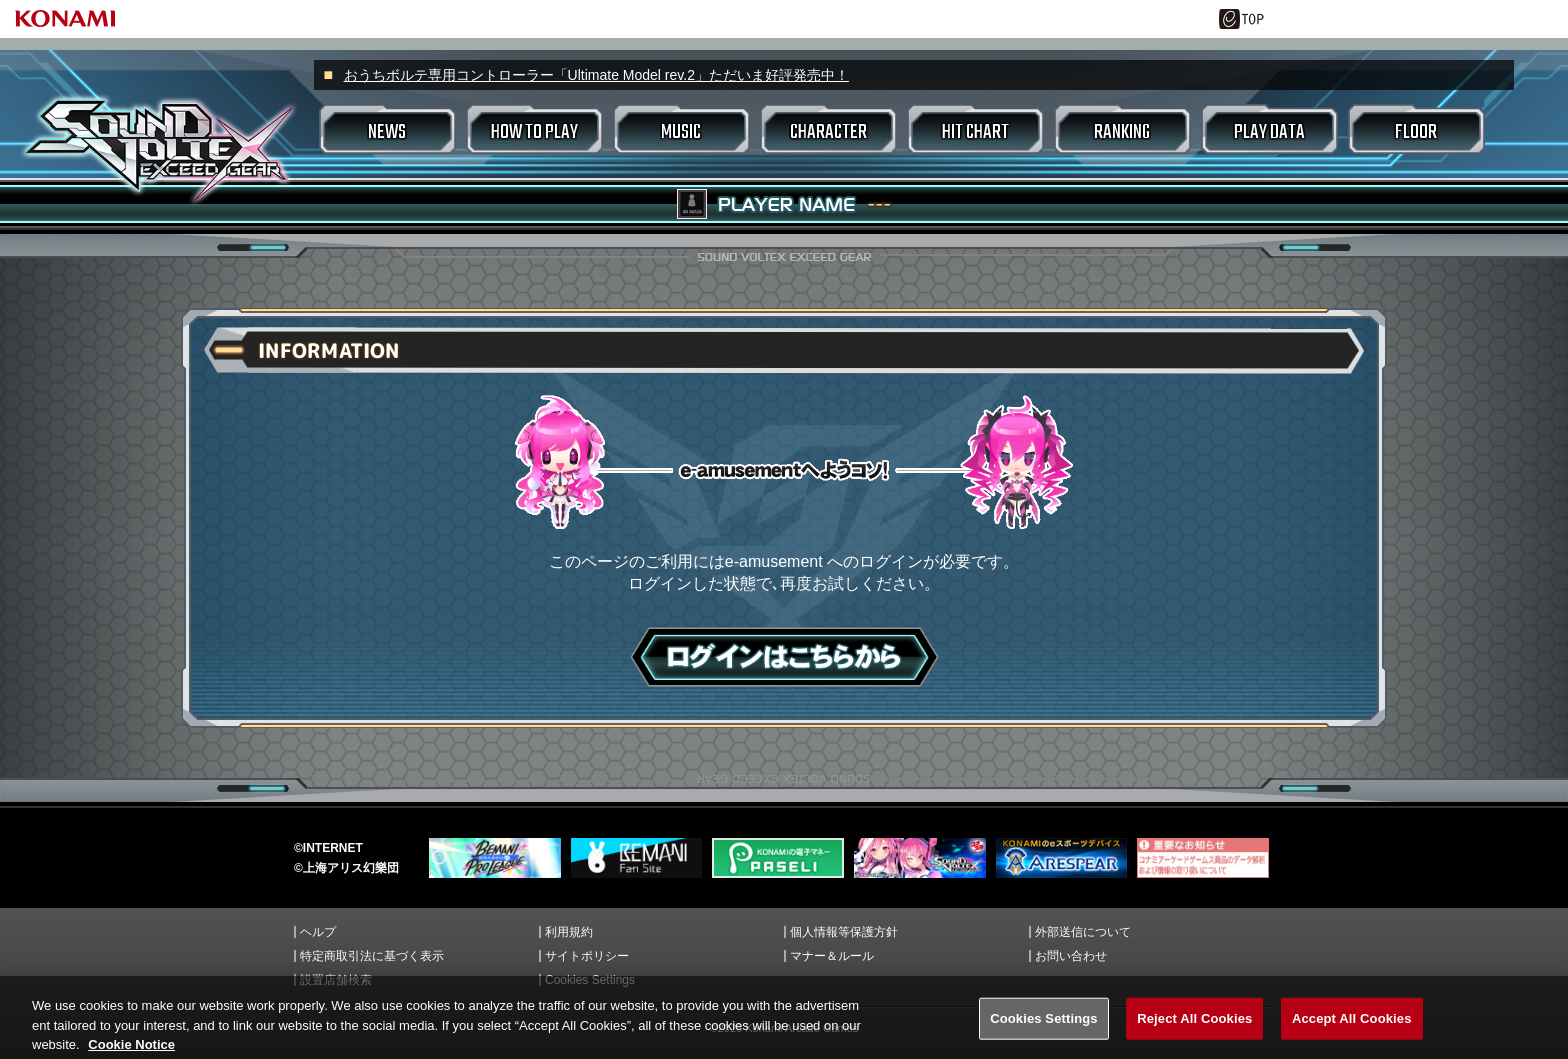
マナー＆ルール (832, 956)
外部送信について (1083, 932)
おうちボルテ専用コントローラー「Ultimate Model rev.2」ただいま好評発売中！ (596, 75)
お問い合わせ (1071, 956)
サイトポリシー (587, 956)
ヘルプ (318, 932)
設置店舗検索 (336, 980)
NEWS (387, 132)
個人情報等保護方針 (844, 932)
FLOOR (1416, 132)
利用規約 (569, 932)
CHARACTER (828, 132)
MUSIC (681, 132)
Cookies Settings (590, 980)
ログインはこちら (784, 657)
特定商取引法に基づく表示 (372, 956)
